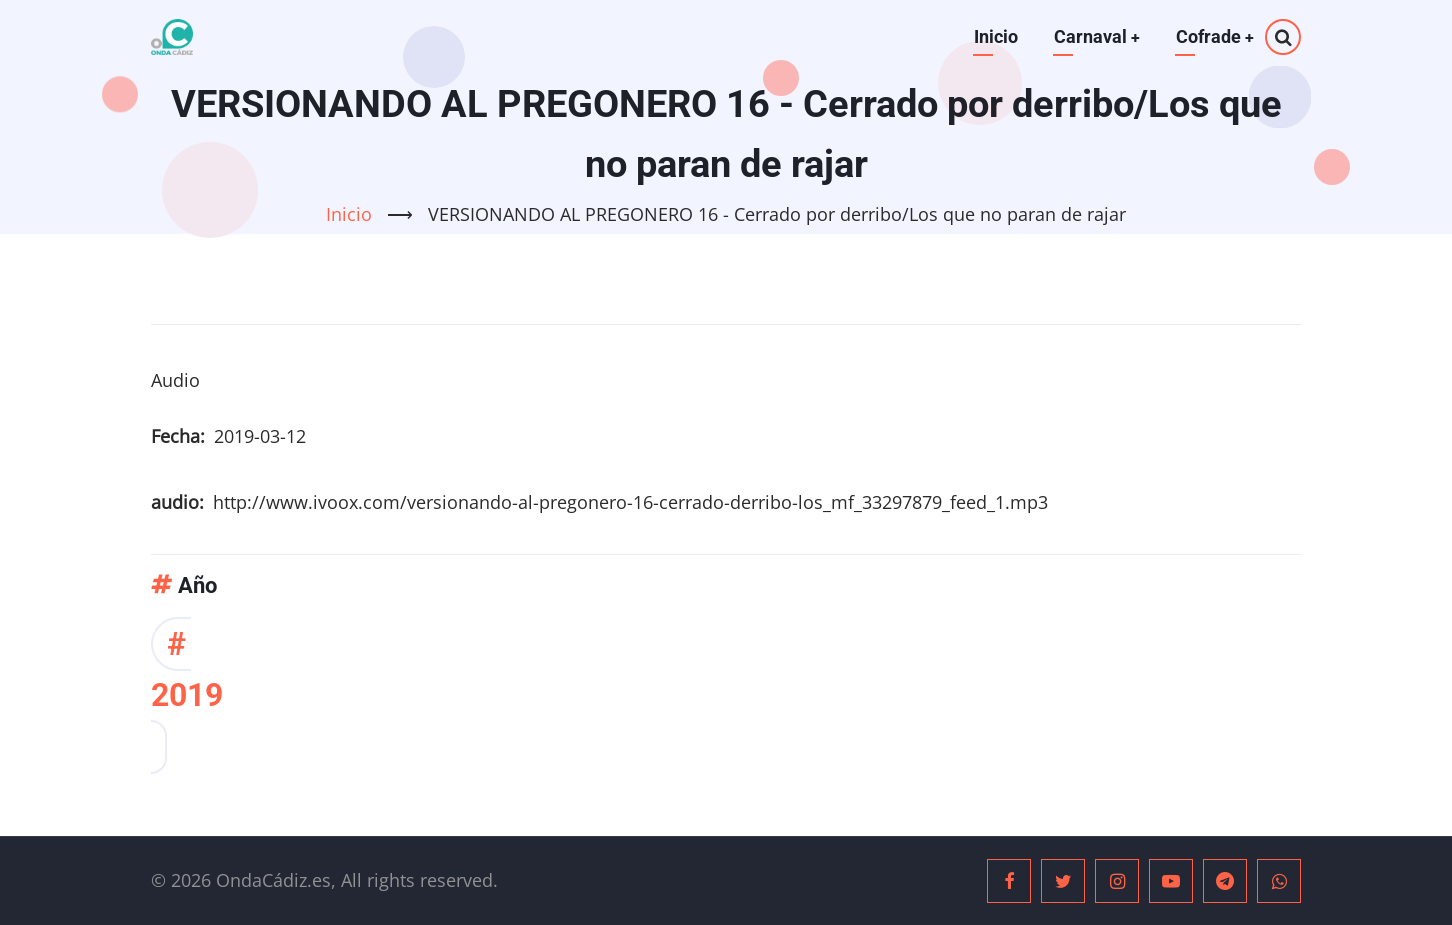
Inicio (994, 36)
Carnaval (1095, 36)
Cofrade (1214, 36)
